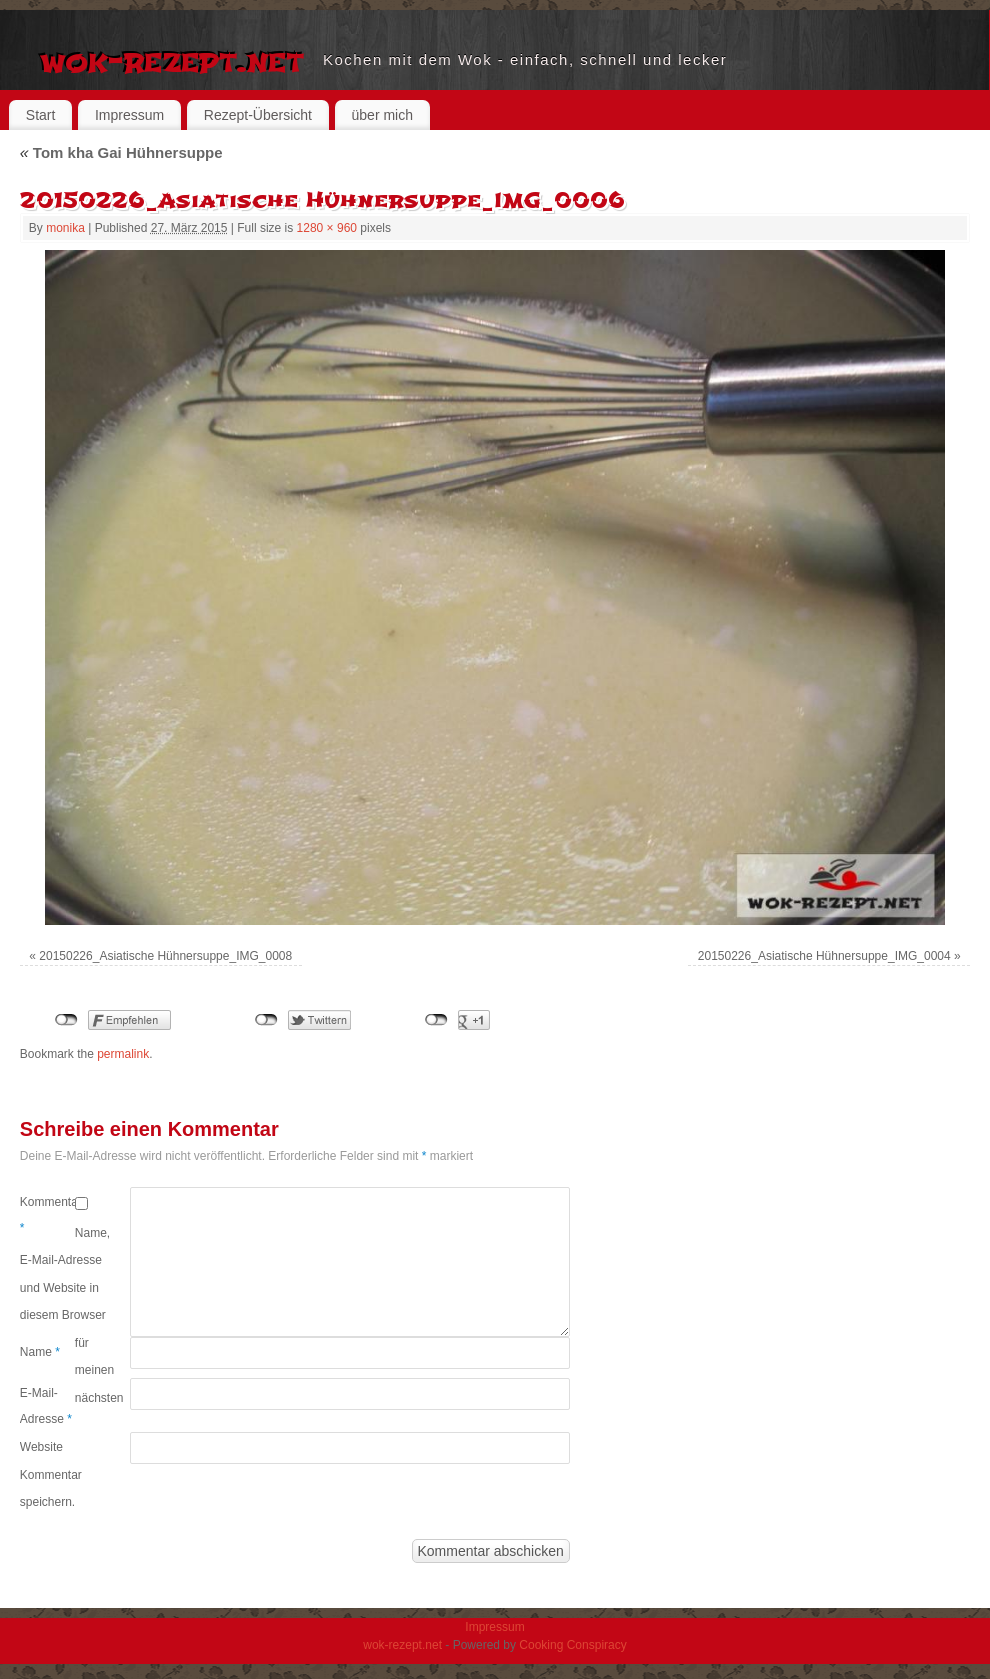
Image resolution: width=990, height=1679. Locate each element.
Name (40, 1352)
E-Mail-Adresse (46, 1406)
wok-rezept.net (171, 60)
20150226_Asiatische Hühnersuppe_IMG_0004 (824, 956)
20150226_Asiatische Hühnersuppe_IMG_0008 (165, 956)
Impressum (129, 115)
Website (41, 1447)
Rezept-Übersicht (258, 115)
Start (41, 115)
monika (65, 228)
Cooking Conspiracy (572, 1645)
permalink (123, 1054)
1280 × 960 (327, 228)
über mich (382, 115)
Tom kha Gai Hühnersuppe (121, 152)
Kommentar (47, 1215)
